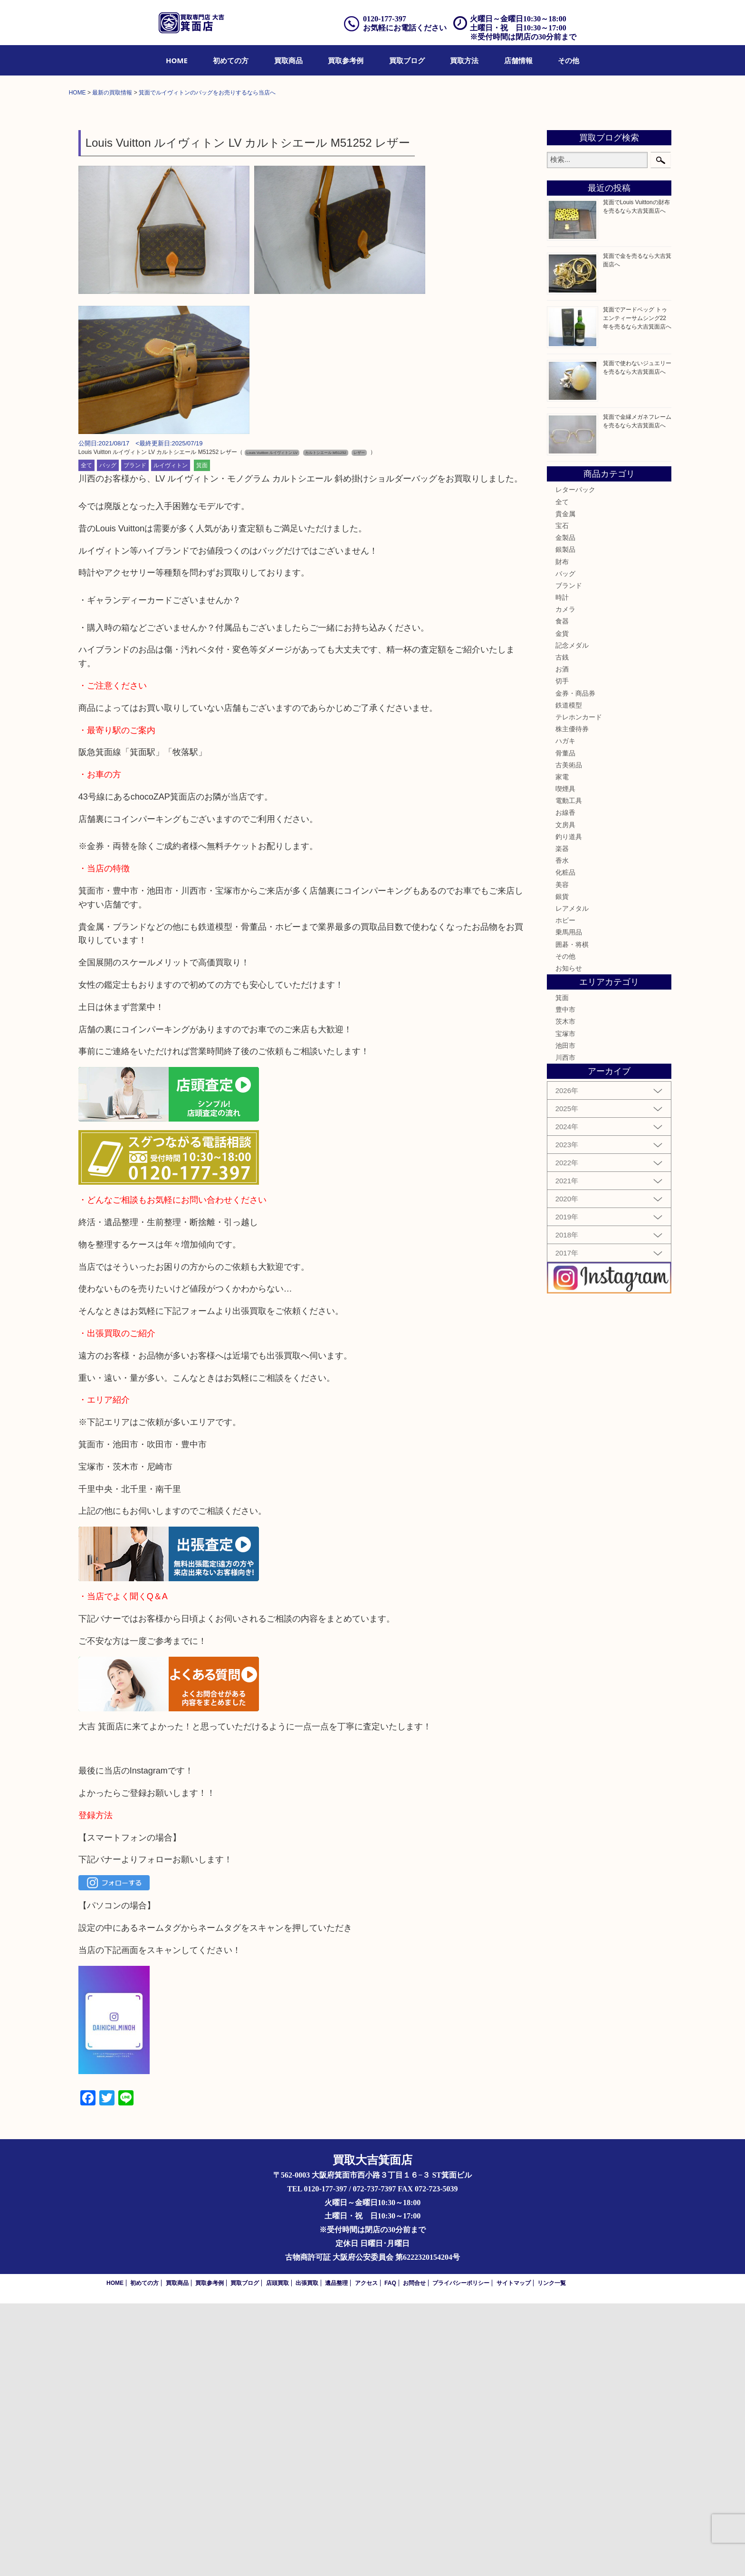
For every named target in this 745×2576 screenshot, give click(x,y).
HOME (177, 60)
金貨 (562, 905)
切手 (562, 953)
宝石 (562, 798)
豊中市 (565, 1282)
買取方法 (464, 60)
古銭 (562, 930)
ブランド (135, 738)
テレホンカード (578, 989)
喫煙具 (565, 1061)
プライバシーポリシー (460, 2555)
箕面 (202, 738)
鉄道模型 (568, 977)
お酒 (562, 941)
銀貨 (562, 1169)
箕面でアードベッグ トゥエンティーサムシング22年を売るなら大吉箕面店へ (637, 591)
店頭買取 (277, 2555)
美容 (562, 1157)
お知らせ (568, 1241)
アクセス (366, 2555)
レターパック (575, 762)
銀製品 (565, 822)
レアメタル (572, 1181)
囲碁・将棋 (572, 1216)
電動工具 (568, 1073)
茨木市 (565, 1294)
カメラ (565, 882)
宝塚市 (565, 1306)
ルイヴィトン (170, 738)
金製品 (565, 810)
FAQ (390, 2555)
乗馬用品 (568, 1204)
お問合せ (414, 2555)
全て (86, 738)
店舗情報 (518, 60)
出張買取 (307, 2555)
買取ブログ (407, 60)
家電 (562, 1049)
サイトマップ (514, 2555)
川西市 (565, 1330)
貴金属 (565, 786)
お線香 (565, 1085)
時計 (562, 870)
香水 (562, 1133)
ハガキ (565, 1013)
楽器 (562, 1121)
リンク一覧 (551, 2555)
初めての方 (230, 60)
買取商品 (288, 60)
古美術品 (568, 1037)
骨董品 (565, 1025)
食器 (562, 893)
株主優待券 (572, 1001)
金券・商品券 (575, 965)
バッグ (107, 738)
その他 (568, 60)
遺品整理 (336, 2555)
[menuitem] (177, 60)
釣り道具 (568, 1109)
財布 (562, 834)
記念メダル (572, 918)
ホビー (565, 1193)
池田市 (565, 1318)
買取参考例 (345, 60)
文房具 (565, 1097)
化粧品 (565, 1145)
